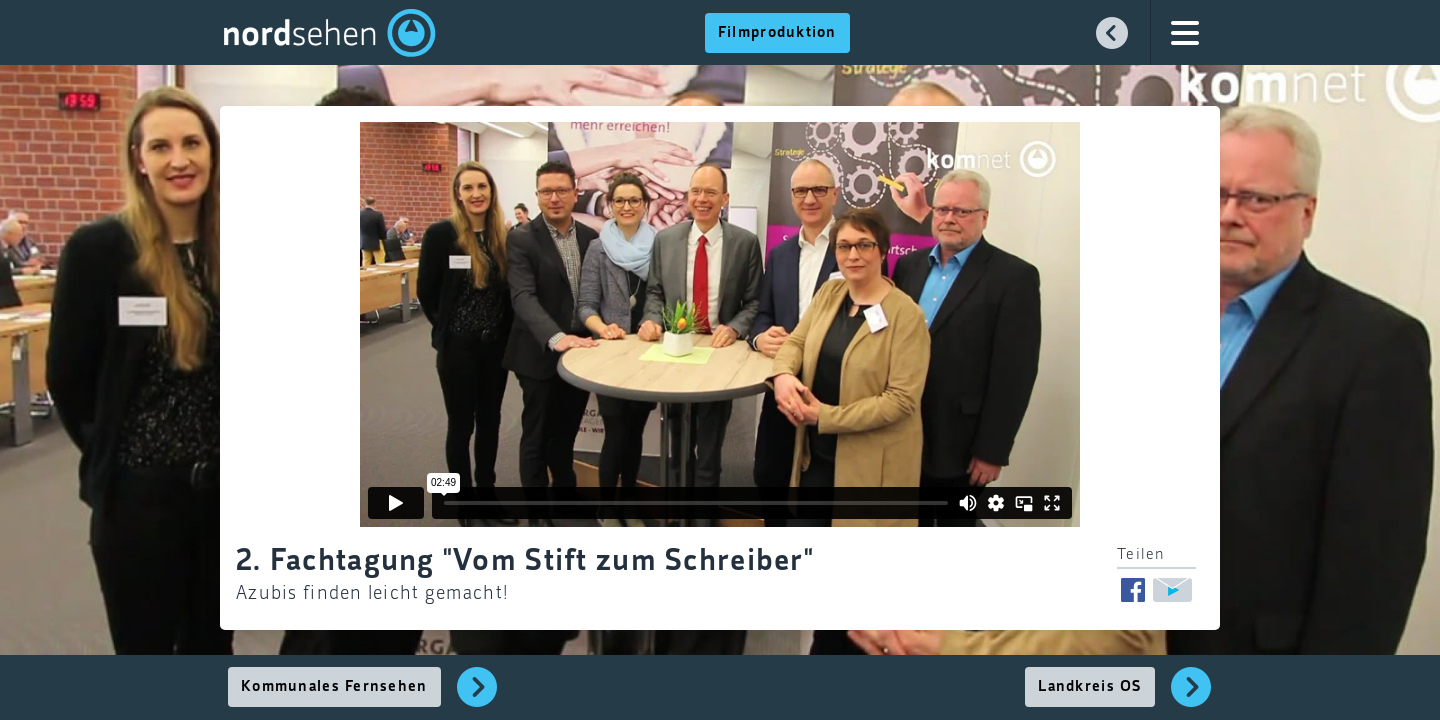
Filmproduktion (777, 33)
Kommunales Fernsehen (334, 687)
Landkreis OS (1089, 687)
